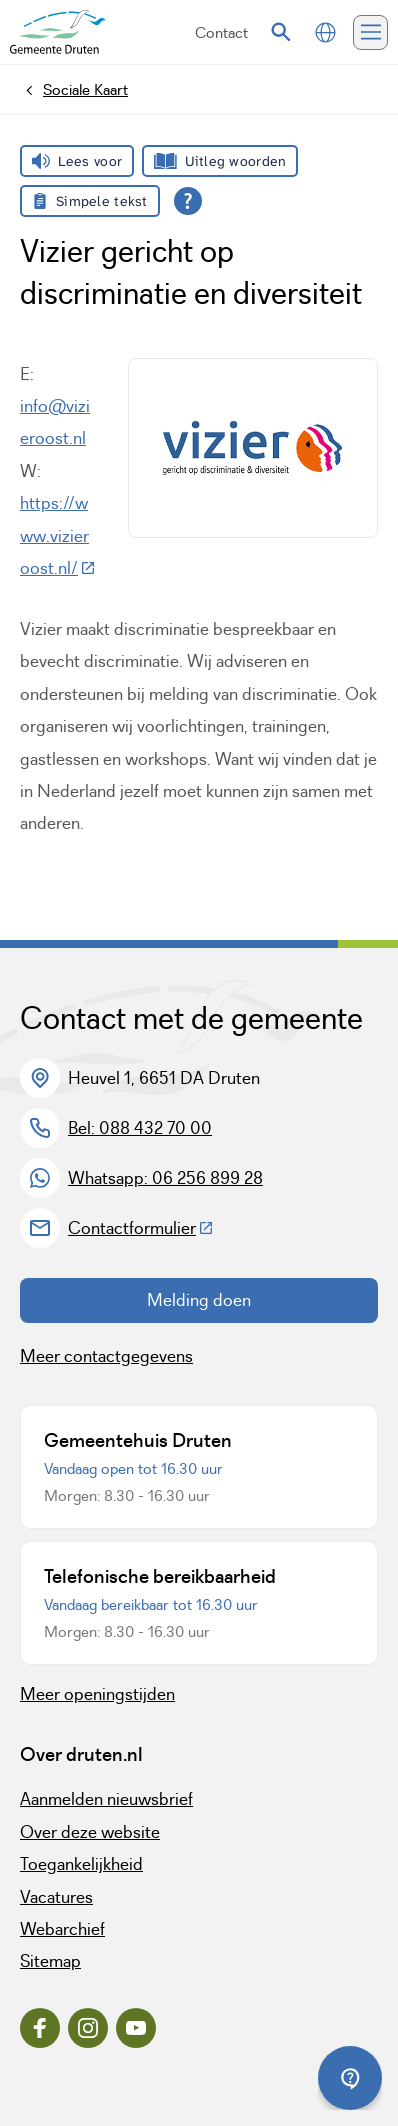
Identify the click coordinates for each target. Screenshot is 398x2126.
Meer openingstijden (97, 1694)
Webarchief (62, 1929)
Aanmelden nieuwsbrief (106, 1799)
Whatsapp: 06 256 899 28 (165, 1178)
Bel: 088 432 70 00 (140, 1128)
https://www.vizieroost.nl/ (58, 535)
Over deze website (90, 1832)
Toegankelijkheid (81, 1864)
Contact (221, 32)
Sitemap (50, 1961)
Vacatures (56, 1897)
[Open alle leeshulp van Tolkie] (188, 201)
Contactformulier (141, 1228)
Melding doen (199, 1300)
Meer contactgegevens (106, 1356)
